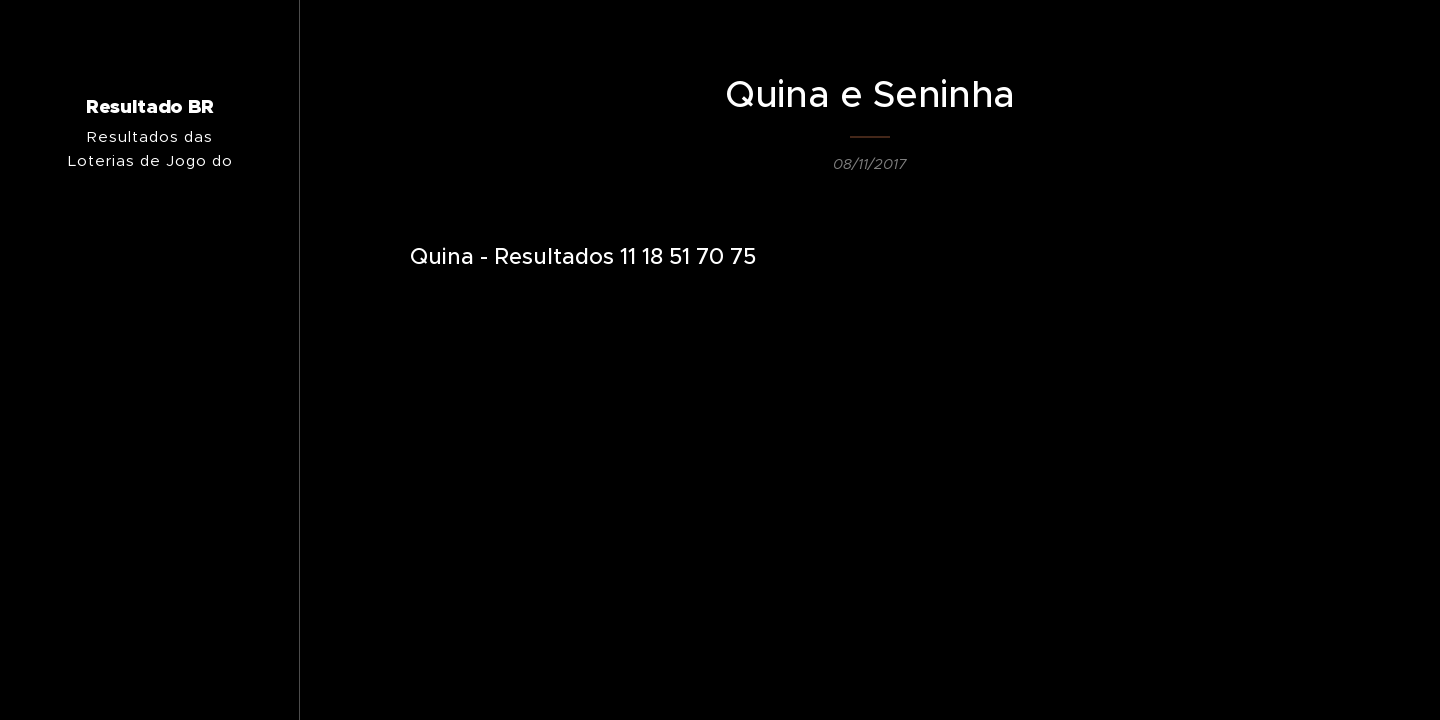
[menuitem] (150, 438)
